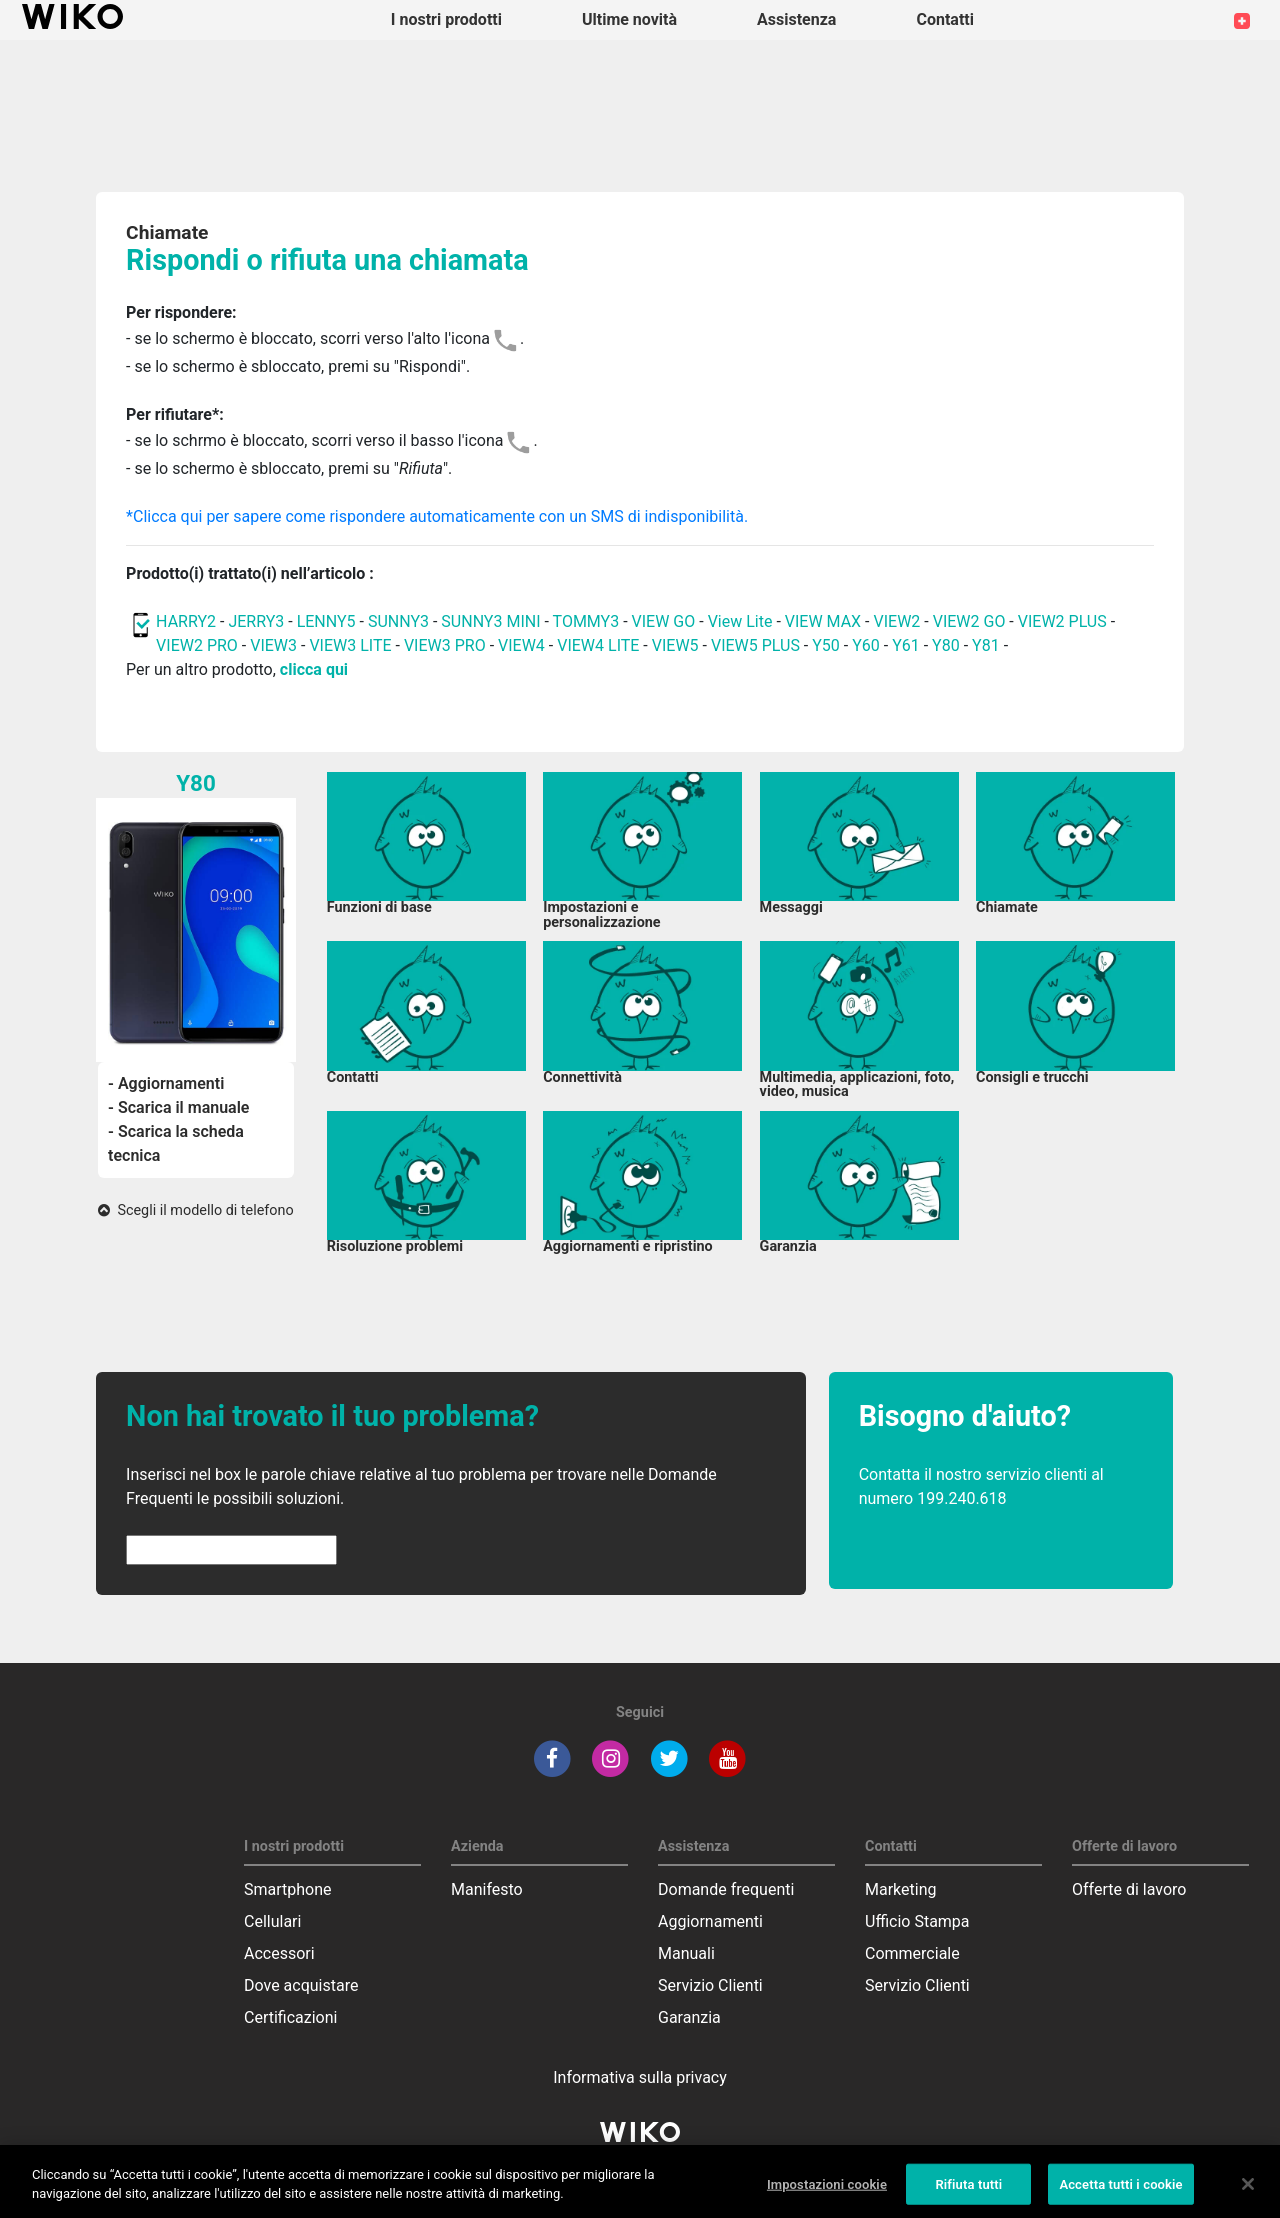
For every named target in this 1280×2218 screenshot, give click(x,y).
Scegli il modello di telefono (195, 1210)
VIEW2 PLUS (1062, 621)
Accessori (279, 1953)
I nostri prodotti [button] (446, 19)
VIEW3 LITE (350, 645)
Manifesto (487, 1889)
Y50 (826, 645)
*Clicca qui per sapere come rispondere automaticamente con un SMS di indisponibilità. (437, 516)
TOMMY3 (586, 621)
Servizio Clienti (710, 1985)
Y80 (946, 645)
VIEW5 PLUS (755, 645)
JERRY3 (258, 621)
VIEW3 (273, 645)
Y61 (906, 645)
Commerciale (912, 1953)
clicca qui (314, 669)
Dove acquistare (301, 1985)
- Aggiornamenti (166, 1083)
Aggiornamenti (710, 1921)
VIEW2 (897, 621)
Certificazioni (290, 2017)
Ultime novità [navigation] (629, 19)
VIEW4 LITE (598, 645)
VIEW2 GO (969, 621)
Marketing (900, 1889)
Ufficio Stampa (917, 1921)
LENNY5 (326, 621)
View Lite (740, 621)
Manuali (686, 1953)
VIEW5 (677, 645)
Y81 (986, 645)
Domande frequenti (726, 1889)
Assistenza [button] (796, 19)
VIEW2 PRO (197, 645)
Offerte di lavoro (1129, 1889)
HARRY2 (186, 621)
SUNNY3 (398, 621)
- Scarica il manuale (178, 1107)
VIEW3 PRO (445, 645)
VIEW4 (521, 645)
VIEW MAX (823, 621)
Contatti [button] (945, 19)
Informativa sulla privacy (640, 2077)
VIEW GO (664, 621)
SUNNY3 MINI (490, 621)
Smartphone (288, 1889)
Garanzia (689, 2017)
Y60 (866, 645)
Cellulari (272, 1921)
